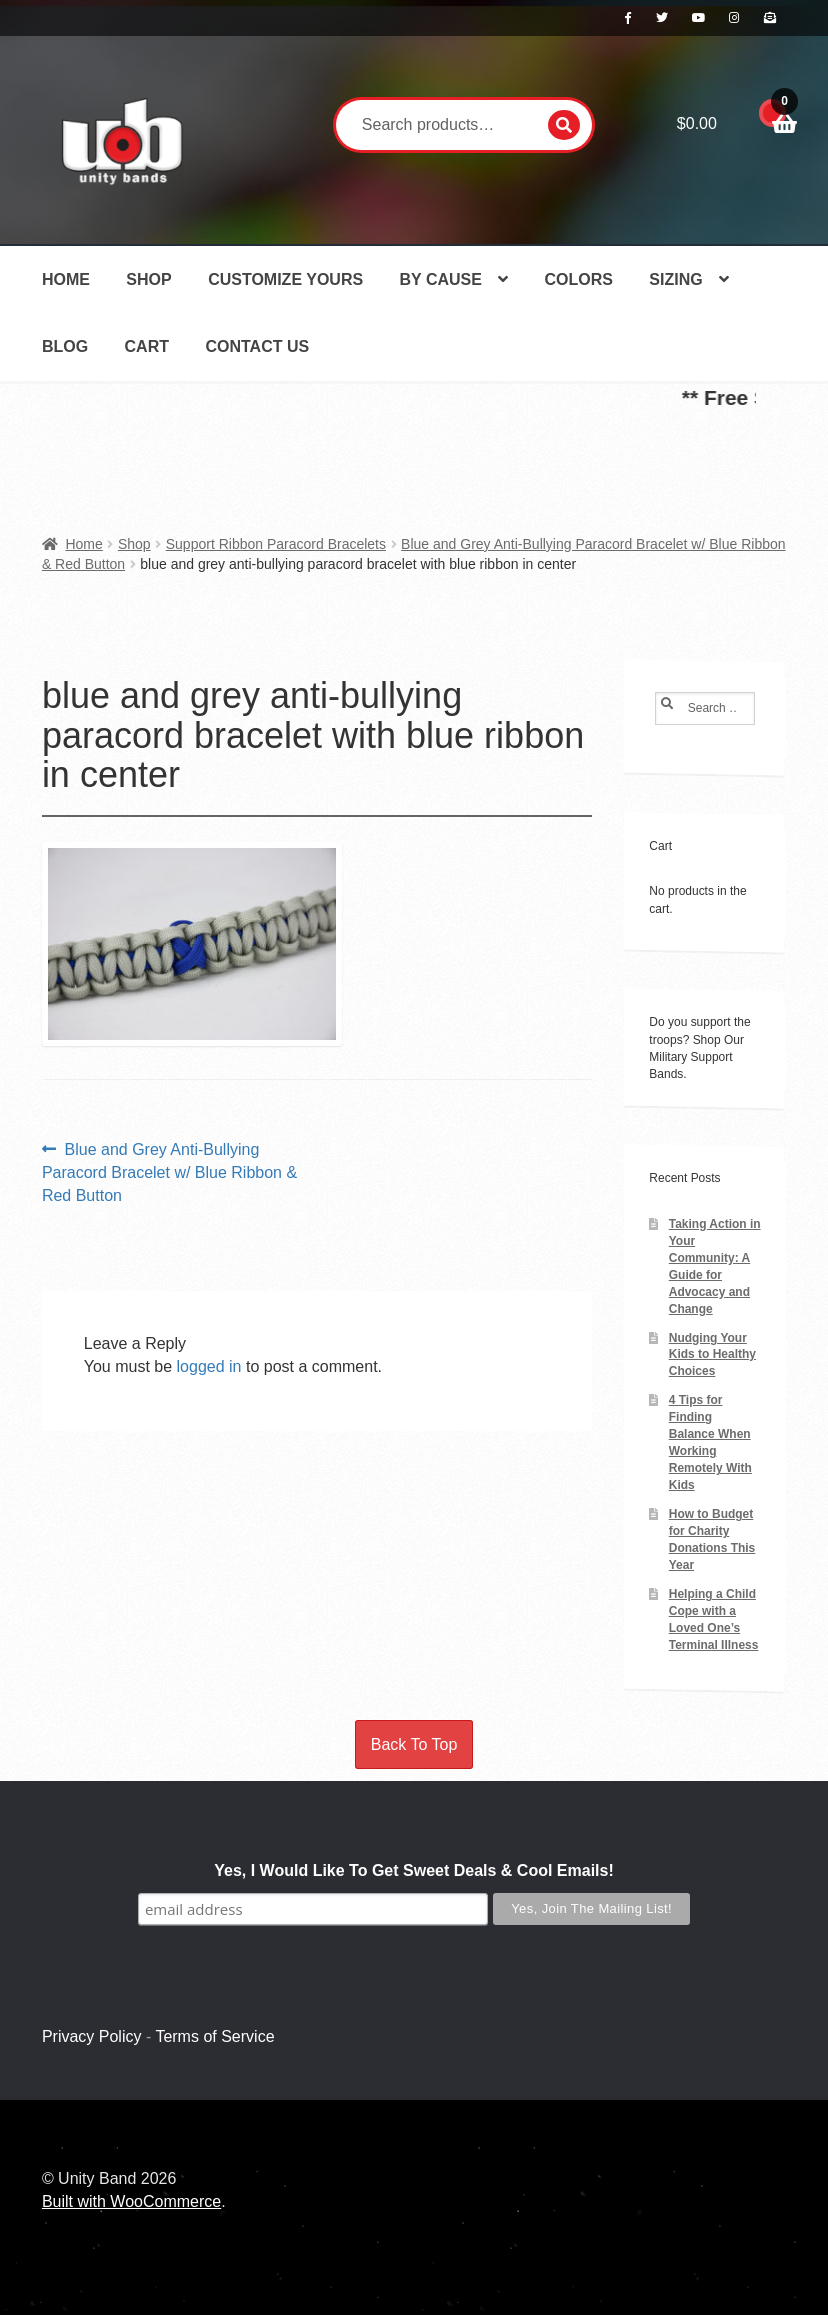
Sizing (675, 279)
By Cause (441, 279)
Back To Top (414, 1744)
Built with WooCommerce (131, 2201)
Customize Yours (285, 279)
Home (66, 279)
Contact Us (257, 346)
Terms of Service (214, 2036)
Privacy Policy (92, 2036)
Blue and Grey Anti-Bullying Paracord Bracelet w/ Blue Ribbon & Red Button (169, 1171)
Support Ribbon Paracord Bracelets (276, 544)
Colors (578, 279)
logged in (209, 1366)
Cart (147, 346)
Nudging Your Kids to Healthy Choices (712, 1355)
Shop (148, 279)
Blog (65, 346)
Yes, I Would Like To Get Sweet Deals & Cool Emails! (414, 1870)
